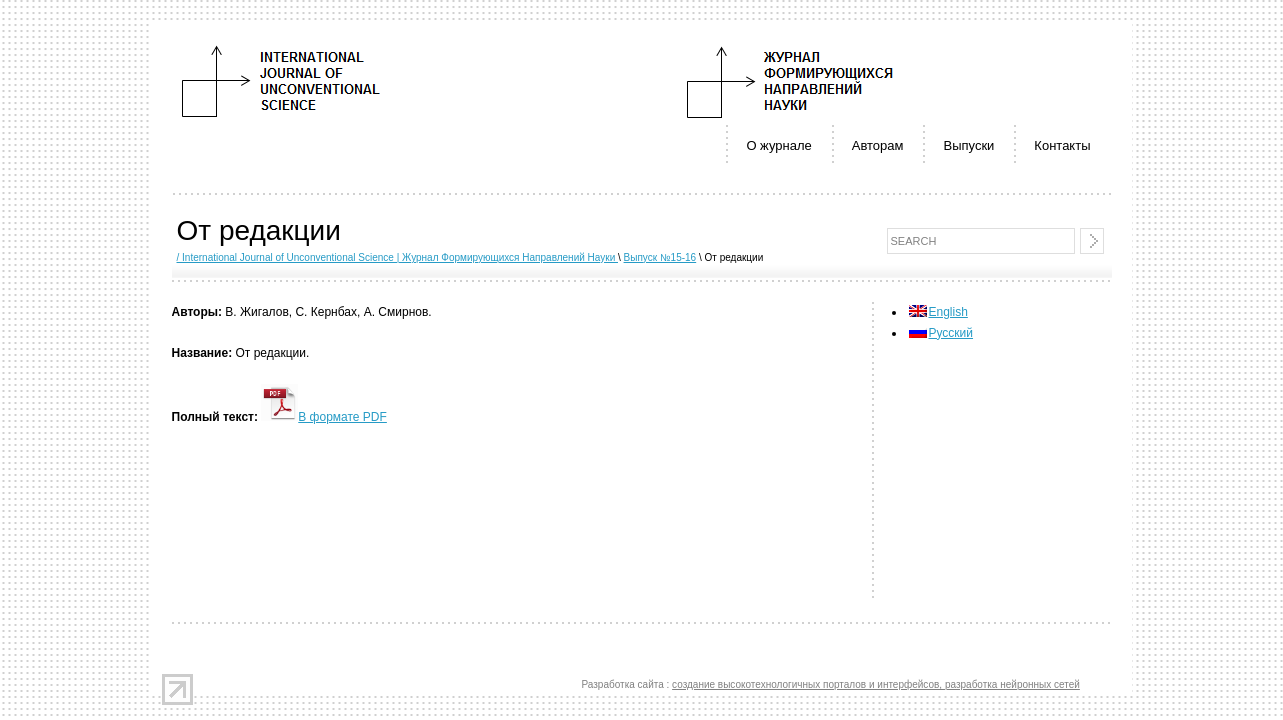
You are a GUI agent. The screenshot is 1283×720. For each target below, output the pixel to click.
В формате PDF (324, 417)
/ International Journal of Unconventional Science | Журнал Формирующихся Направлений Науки (398, 257)
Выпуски (968, 145)
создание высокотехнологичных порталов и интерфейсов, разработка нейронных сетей (876, 684)
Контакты (1062, 145)
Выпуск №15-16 (660, 257)
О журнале (778, 145)
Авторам (878, 145)
